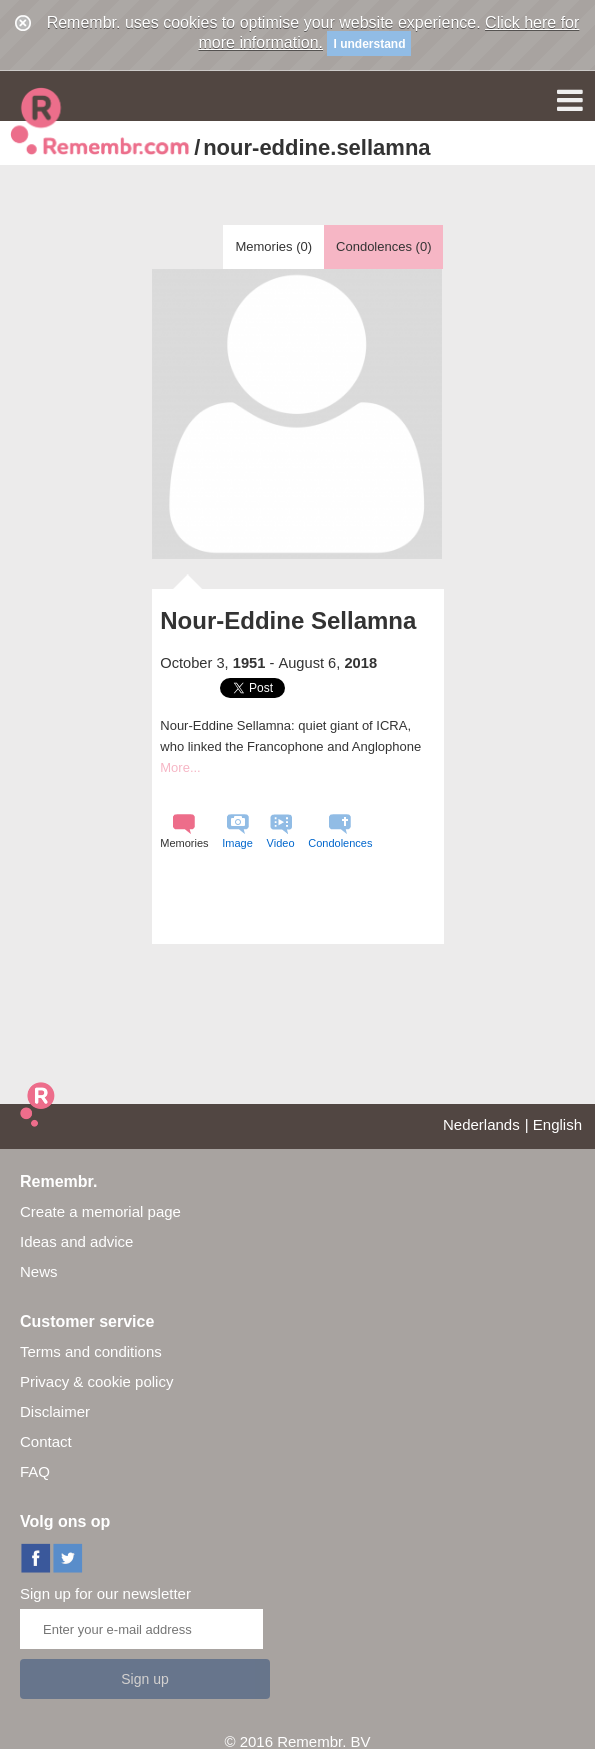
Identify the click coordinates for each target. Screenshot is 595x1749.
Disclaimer (55, 1411)
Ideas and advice (76, 1241)
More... (180, 767)
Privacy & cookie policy (96, 1381)
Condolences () (383, 246)
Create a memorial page (100, 1211)
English (557, 1124)
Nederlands (481, 1124)
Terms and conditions (91, 1351)
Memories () (273, 246)
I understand (369, 44)
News (39, 1271)
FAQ (35, 1471)
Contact (46, 1441)
